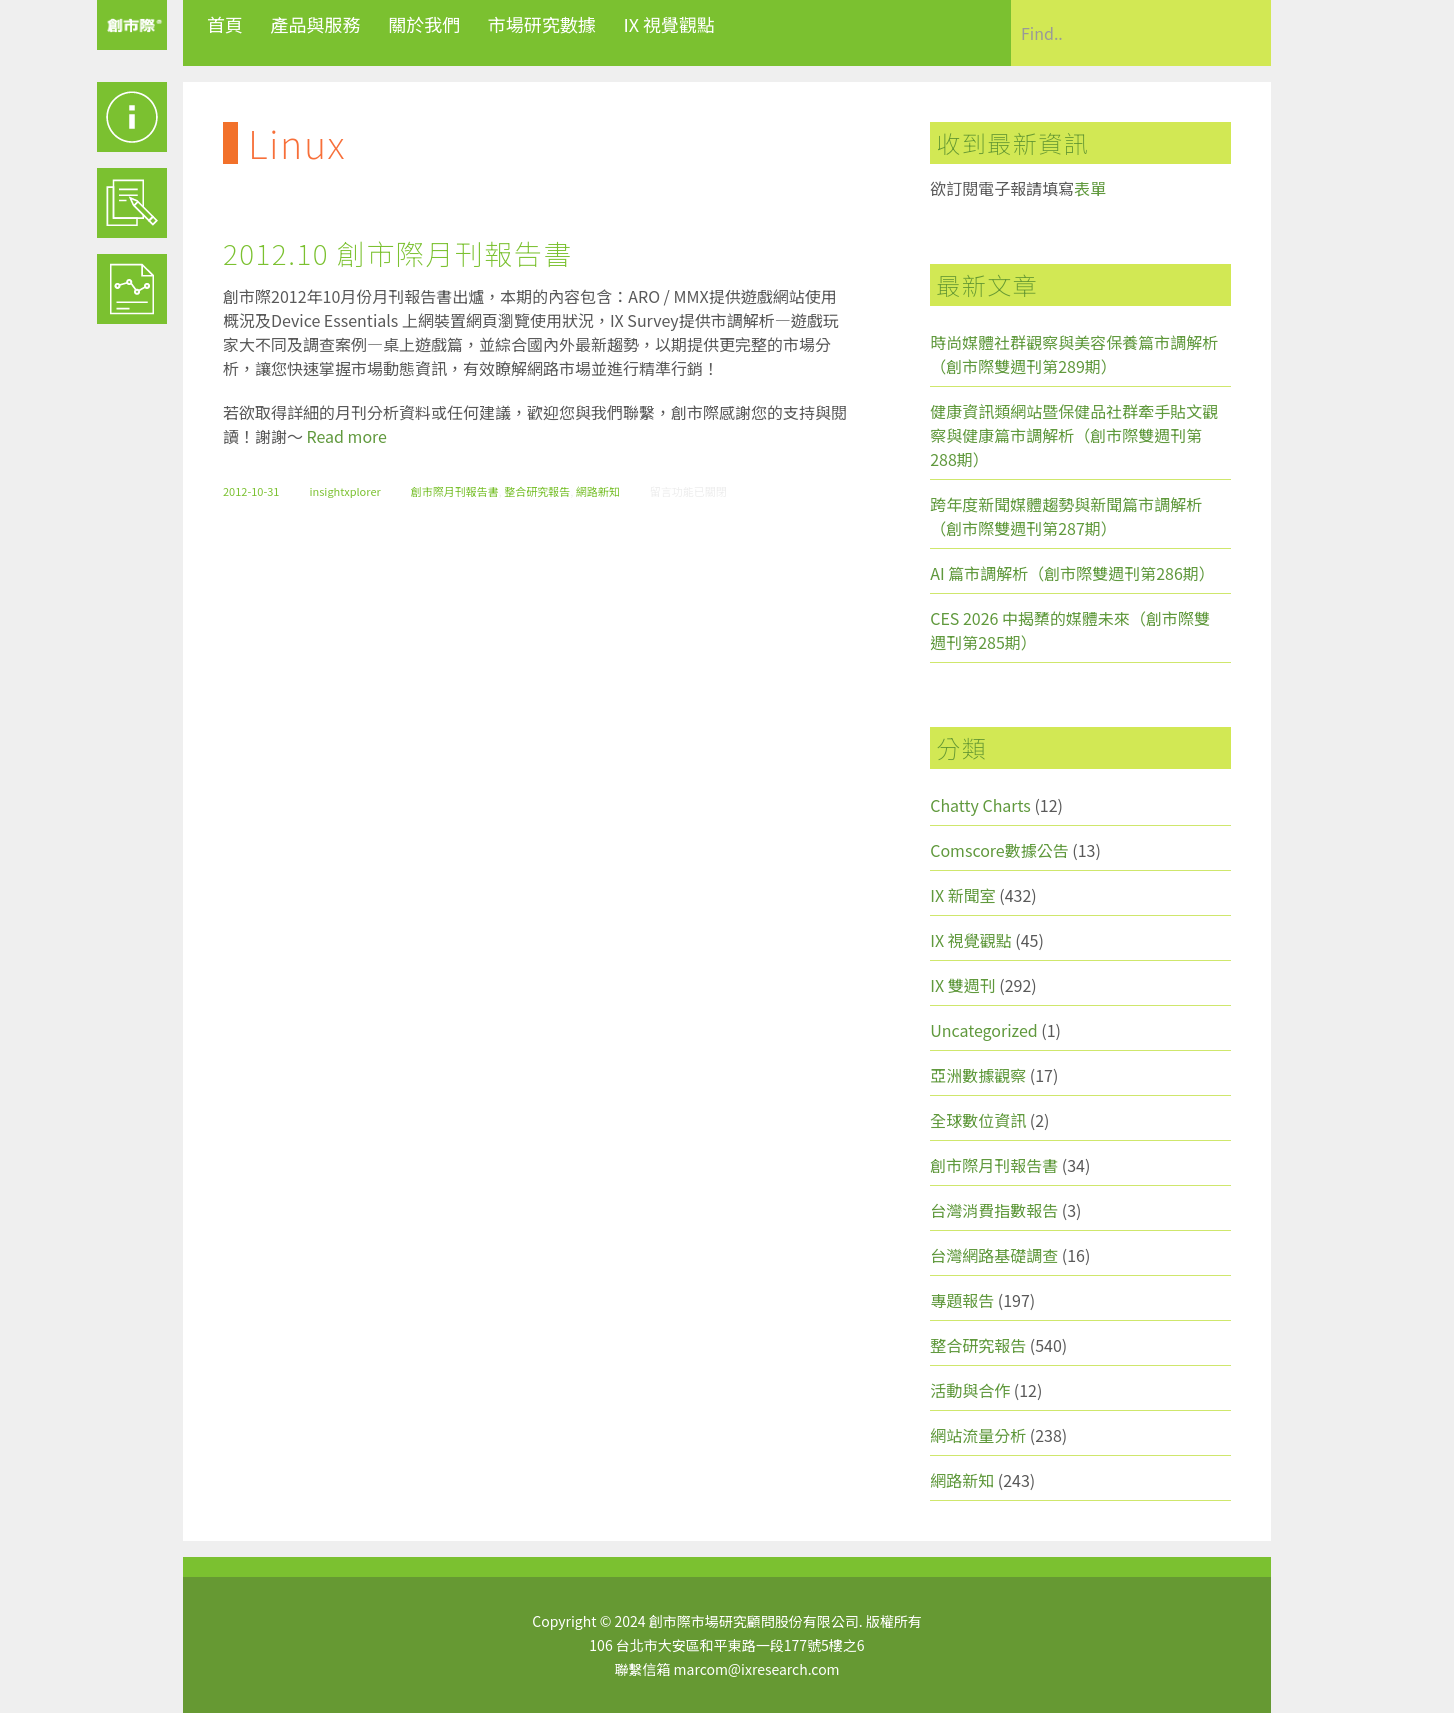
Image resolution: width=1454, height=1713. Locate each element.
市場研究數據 (542, 24)
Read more (347, 436)
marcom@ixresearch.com (757, 1669)
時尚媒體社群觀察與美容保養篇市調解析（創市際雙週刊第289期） (1074, 354)
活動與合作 (970, 1390)
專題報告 (962, 1300)
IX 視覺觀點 (669, 24)
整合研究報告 (537, 491)
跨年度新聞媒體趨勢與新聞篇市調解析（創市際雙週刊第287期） (1066, 516)
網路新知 (598, 491)
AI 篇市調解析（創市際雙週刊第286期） (1072, 573)
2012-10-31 (251, 491)
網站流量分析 (978, 1435)
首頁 (225, 24)
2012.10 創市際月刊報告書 (398, 253)
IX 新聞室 (962, 895)
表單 (1090, 188)
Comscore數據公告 (999, 850)
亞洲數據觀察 (978, 1075)
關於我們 (424, 24)
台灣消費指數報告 (994, 1210)
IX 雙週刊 (962, 985)
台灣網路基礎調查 (994, 1255)
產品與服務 (316, 24)
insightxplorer (344, 491)
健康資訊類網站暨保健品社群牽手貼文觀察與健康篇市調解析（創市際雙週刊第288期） (1074, 435)
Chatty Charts (980, 805)
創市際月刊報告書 (455, 491)
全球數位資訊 (978, 1120)
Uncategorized (984, 1030)
